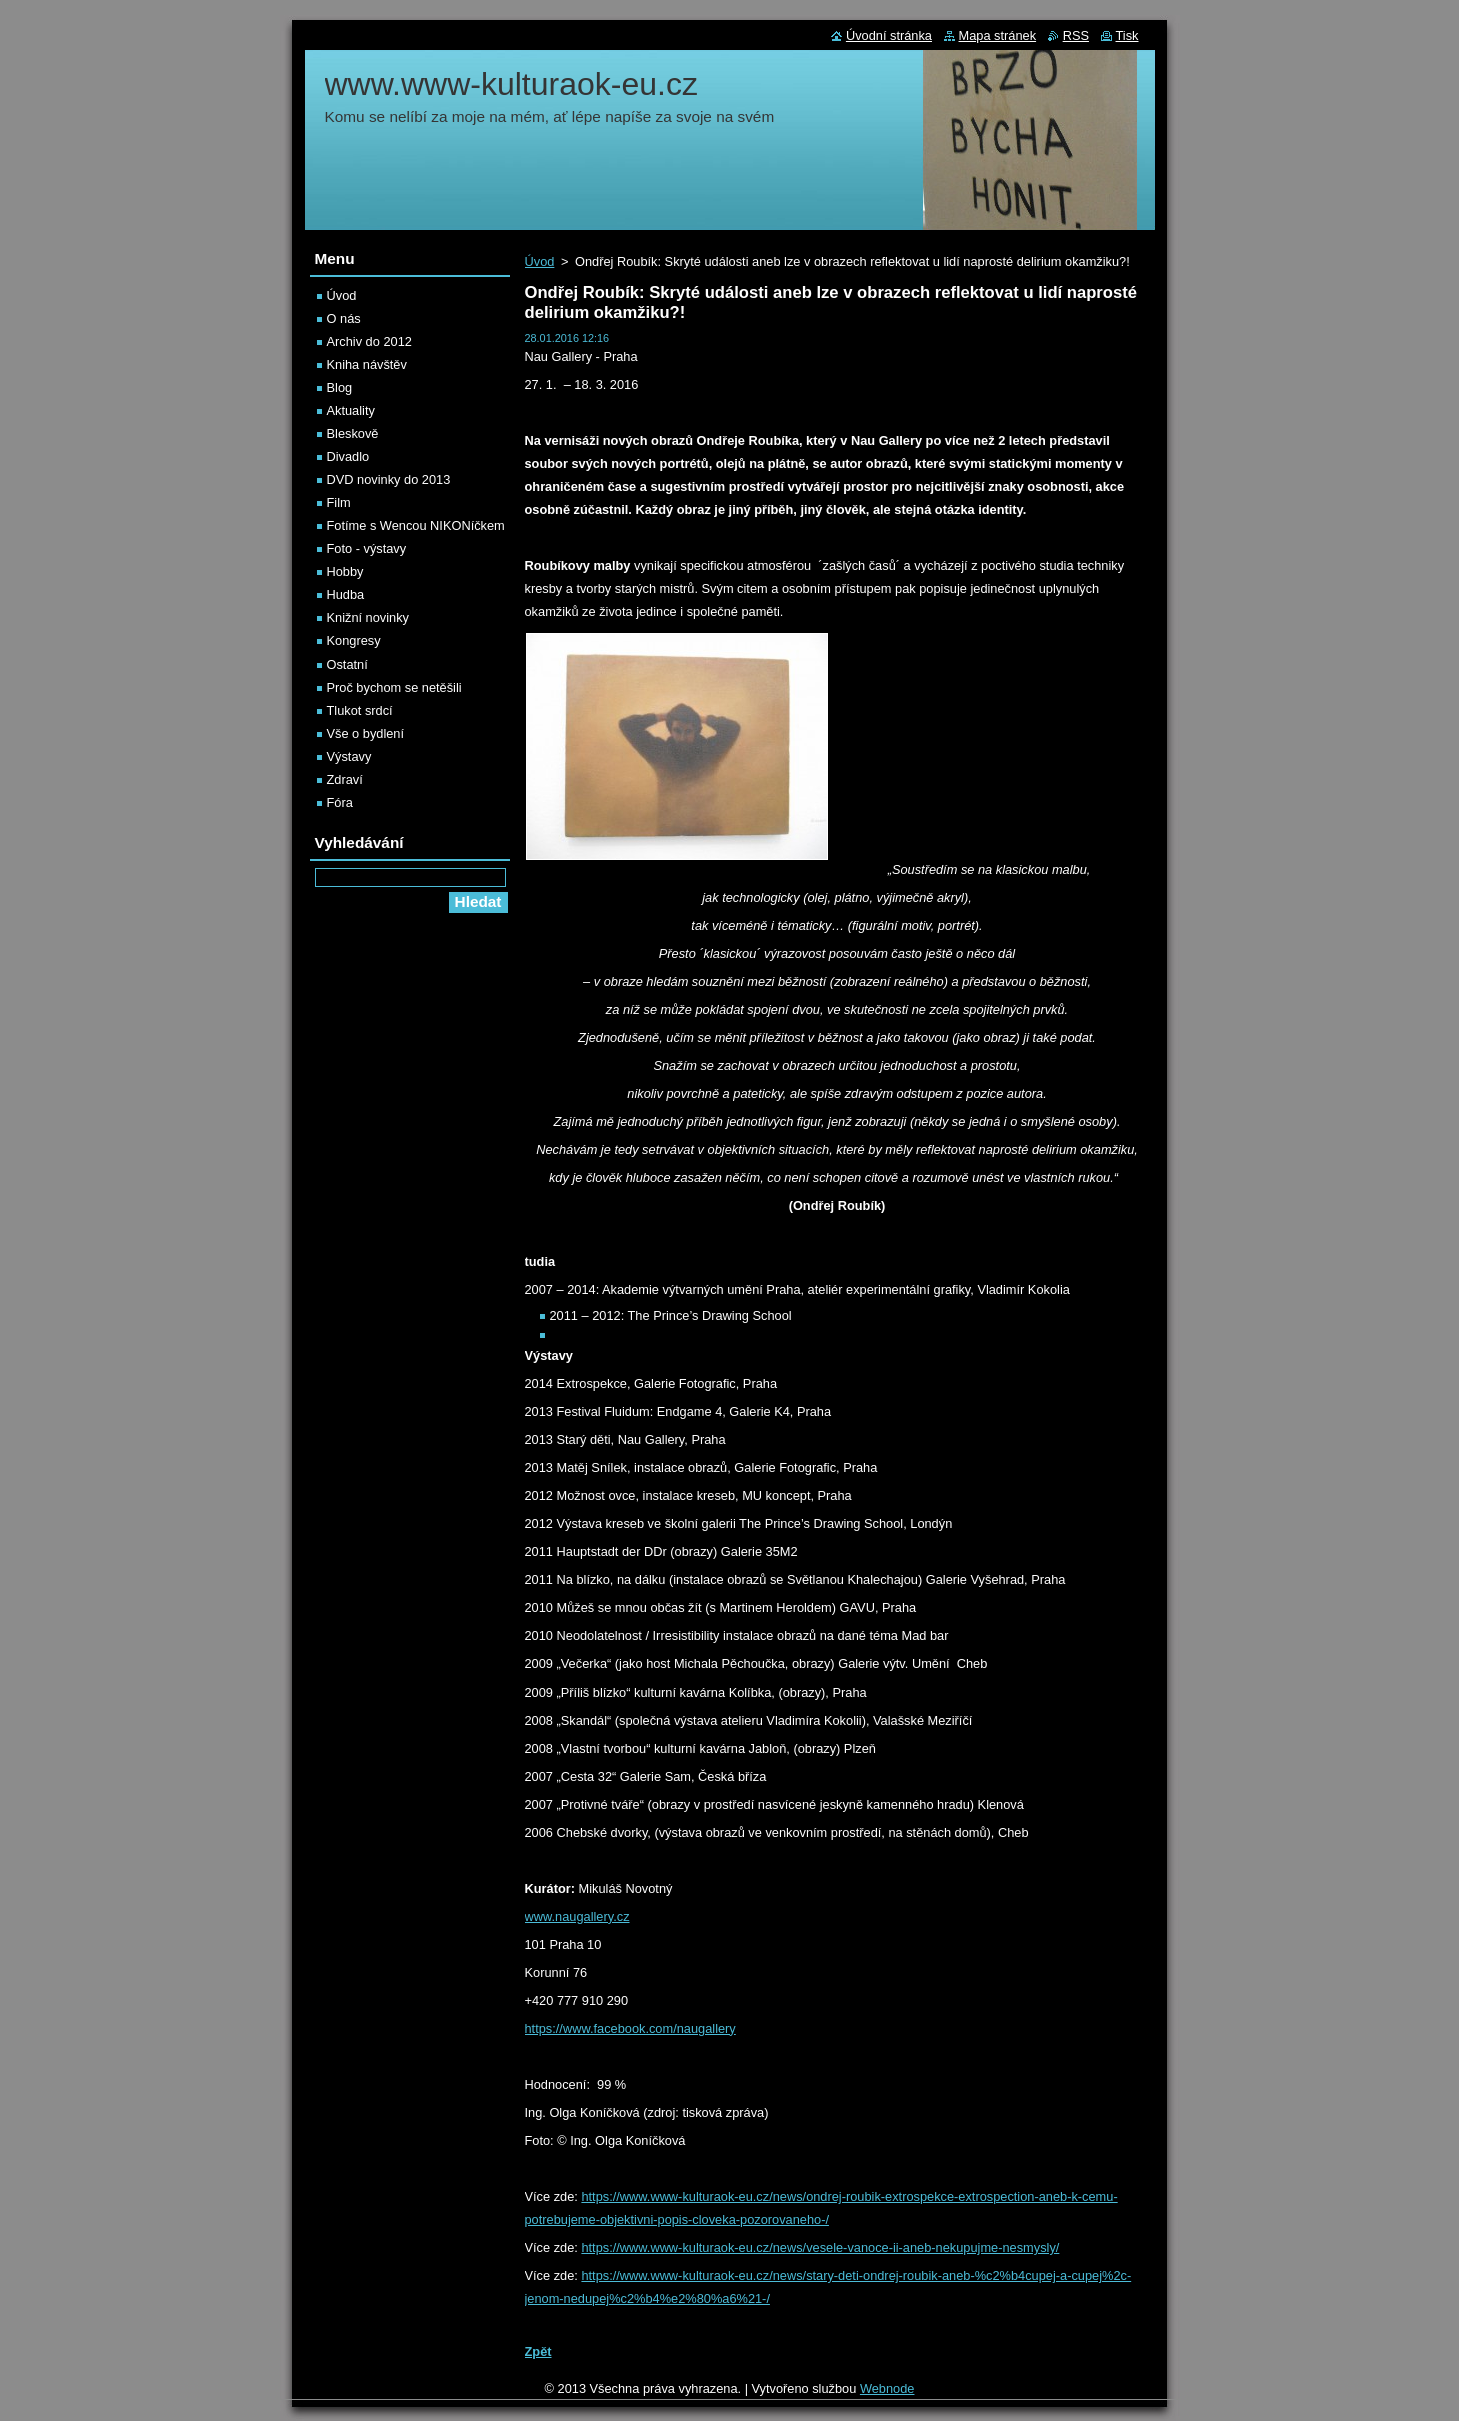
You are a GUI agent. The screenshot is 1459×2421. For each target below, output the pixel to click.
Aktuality (351, 410)
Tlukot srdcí (360, 710)
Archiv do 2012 (369, 341)
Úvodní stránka (889, 35)
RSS (1076, 35)
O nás (344, 318)
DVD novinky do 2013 (389, 479)
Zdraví (345, 779)
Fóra (340, 802)
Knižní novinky (368, 617)
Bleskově (353, 433)
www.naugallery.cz (577, 1916)
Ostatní (347, 664)
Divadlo (348, 456)
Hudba (346, 594)
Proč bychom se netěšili (394, 687)
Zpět (538, 2351)
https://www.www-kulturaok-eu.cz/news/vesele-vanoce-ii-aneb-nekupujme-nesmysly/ (820, 2247)
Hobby (345, 571)
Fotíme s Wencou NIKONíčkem (416, 525)
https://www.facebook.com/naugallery (630, 2028)
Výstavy (349, 756)
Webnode (887, 2388)
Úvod (540, 261)
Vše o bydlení (366, 733)
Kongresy (354, 640)
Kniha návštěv (367, 364)
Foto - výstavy (367, 548)
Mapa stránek (998, 35)
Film (339, 502)
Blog (340, 387)
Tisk (1127, 35)
